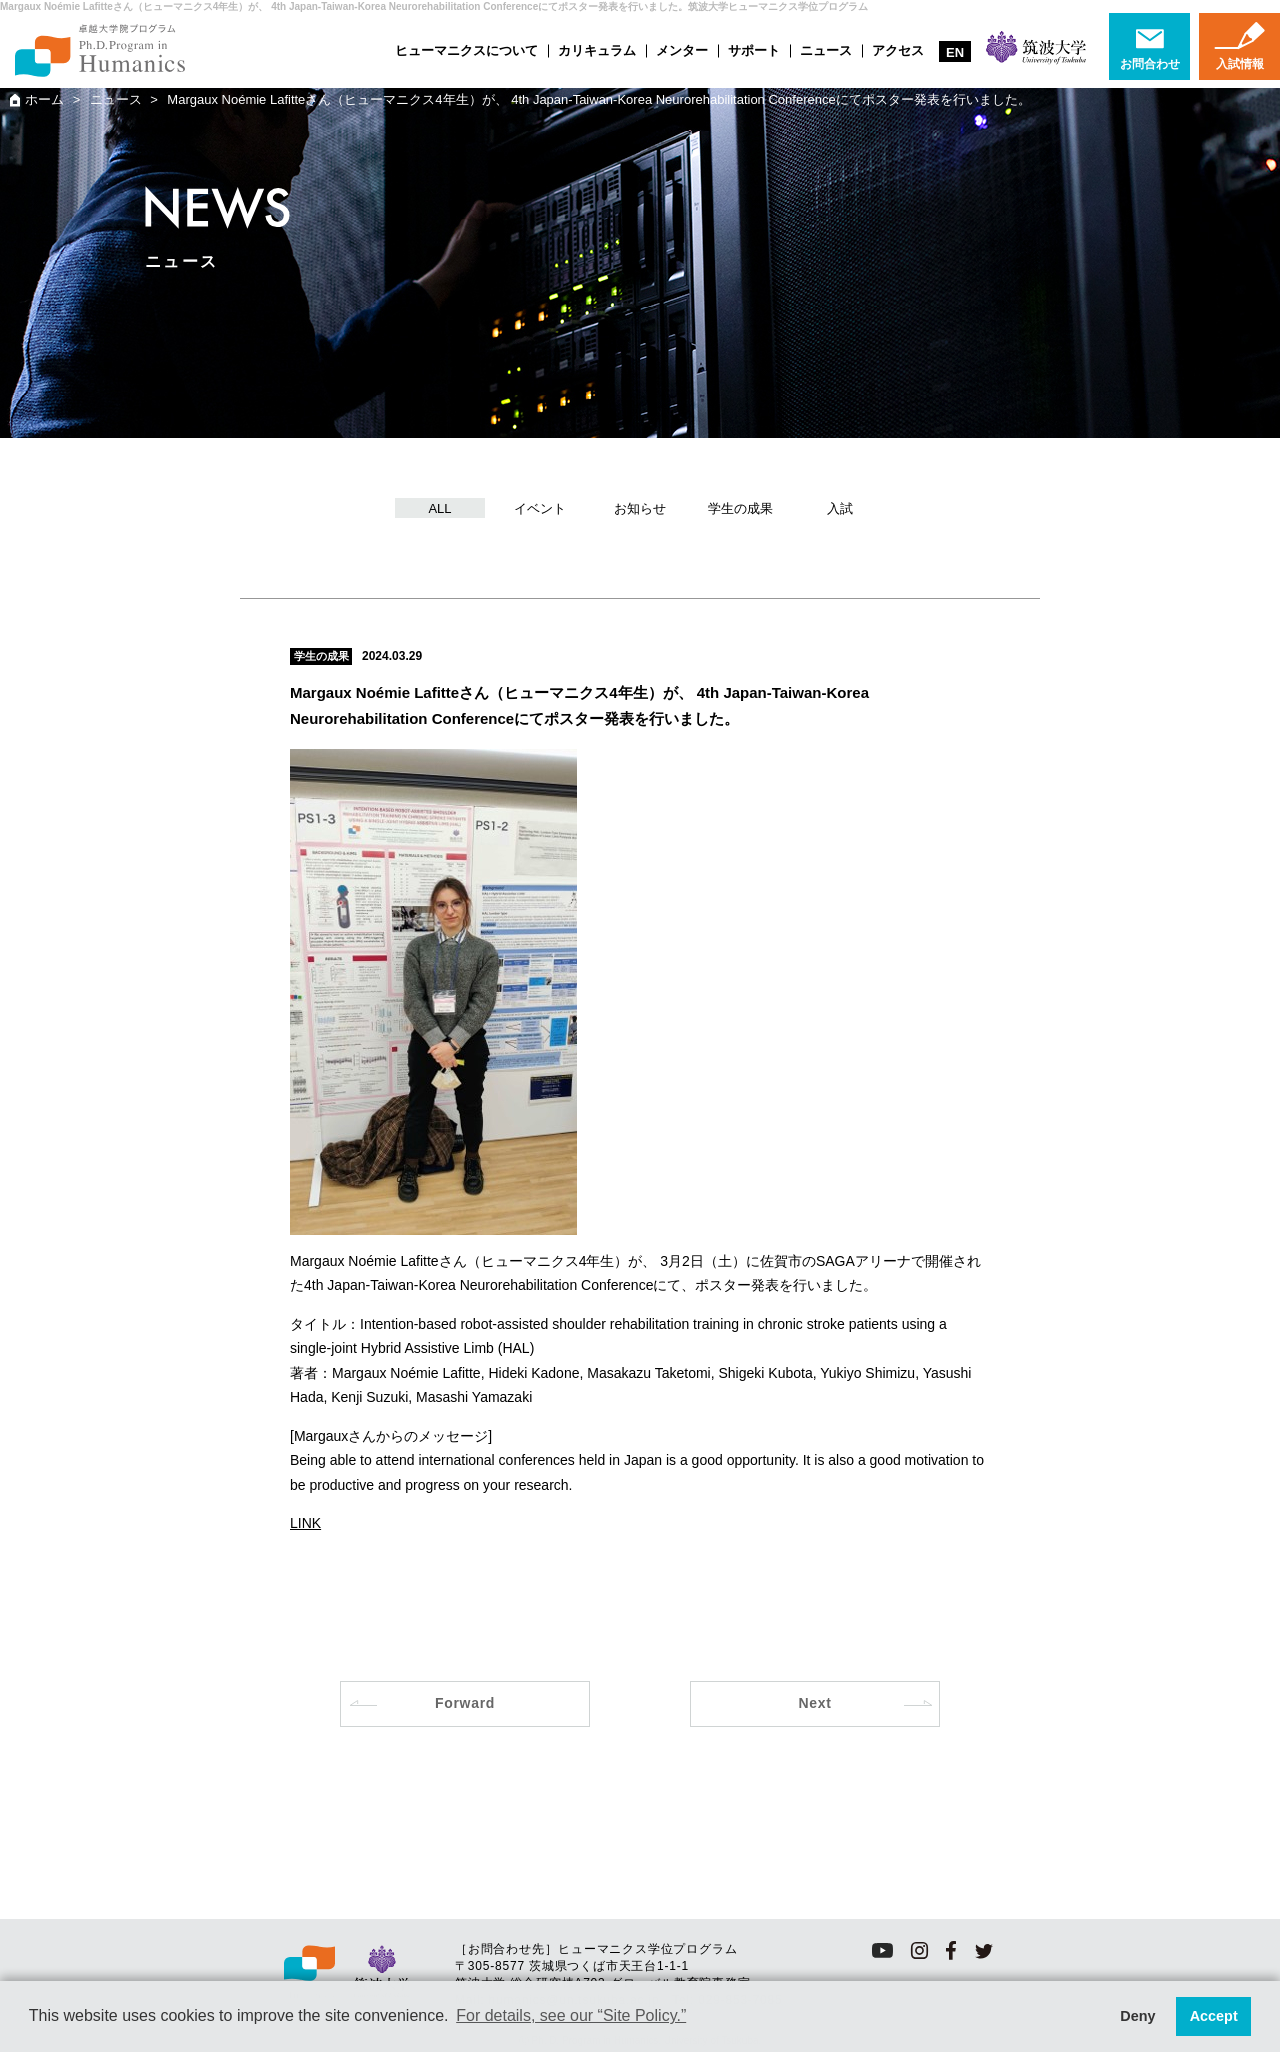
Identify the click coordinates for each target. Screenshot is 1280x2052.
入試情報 (1240, 64)
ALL (439, 508)
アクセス (898, 50)
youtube (882, 1950)
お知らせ (640, 508)
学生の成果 (740, 508)
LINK (305, 1523)
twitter (984, 1950)
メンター (682, 50)
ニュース (826, 50)
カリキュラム (597, 50)
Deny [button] (1137, 2016)
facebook (951, 1950)
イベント (540, 508)
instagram (919, 1950)
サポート (754, 50)
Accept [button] (1214, 2016)
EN (955, 52)
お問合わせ (1150, 64)
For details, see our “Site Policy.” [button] (571, 2015)
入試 (840, 508)
